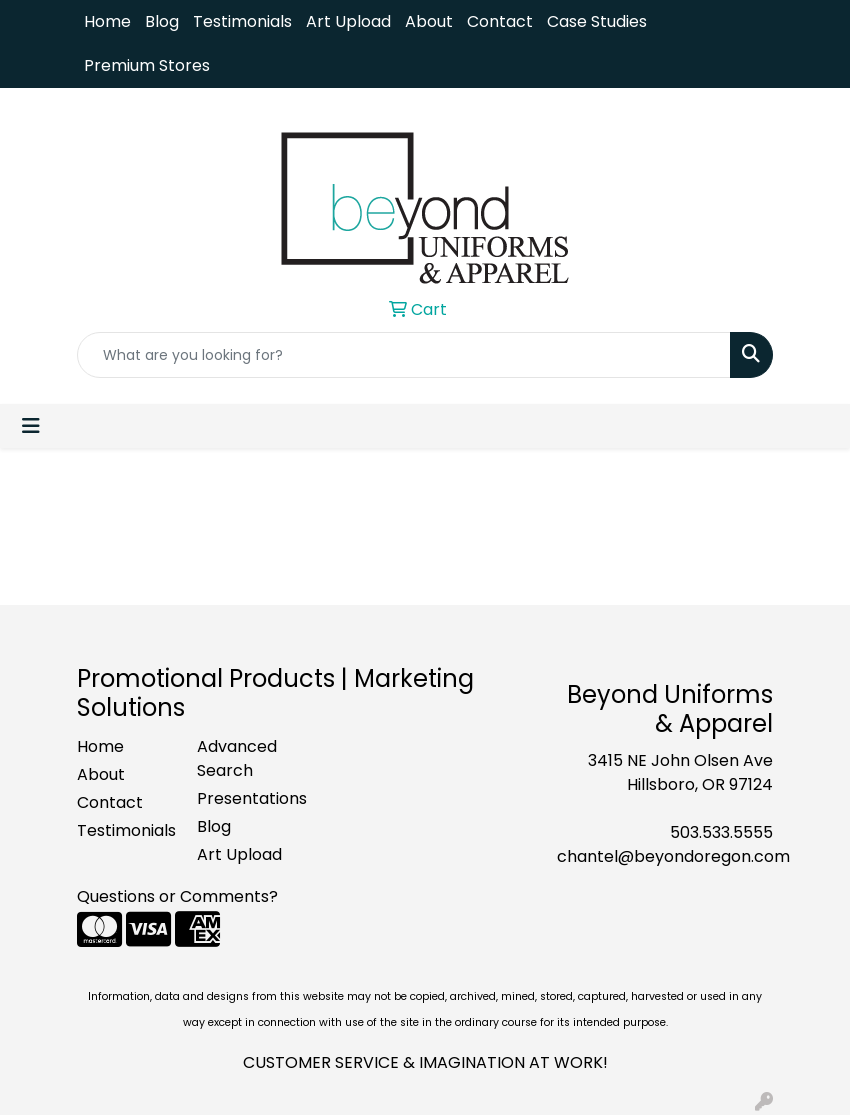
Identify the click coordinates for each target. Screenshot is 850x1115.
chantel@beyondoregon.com (673, 856)
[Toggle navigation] (31, 426)
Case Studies (597, 21)
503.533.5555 (721, 832)
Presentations (245, 798)
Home (107, 21)
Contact (500, 21)
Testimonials (242, 21)
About (429, 21)
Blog (162, 21)
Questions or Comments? (177, 896)
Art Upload (348, 21)
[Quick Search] (404, 355)
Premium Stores (147, 65)
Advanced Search (237, 758)
